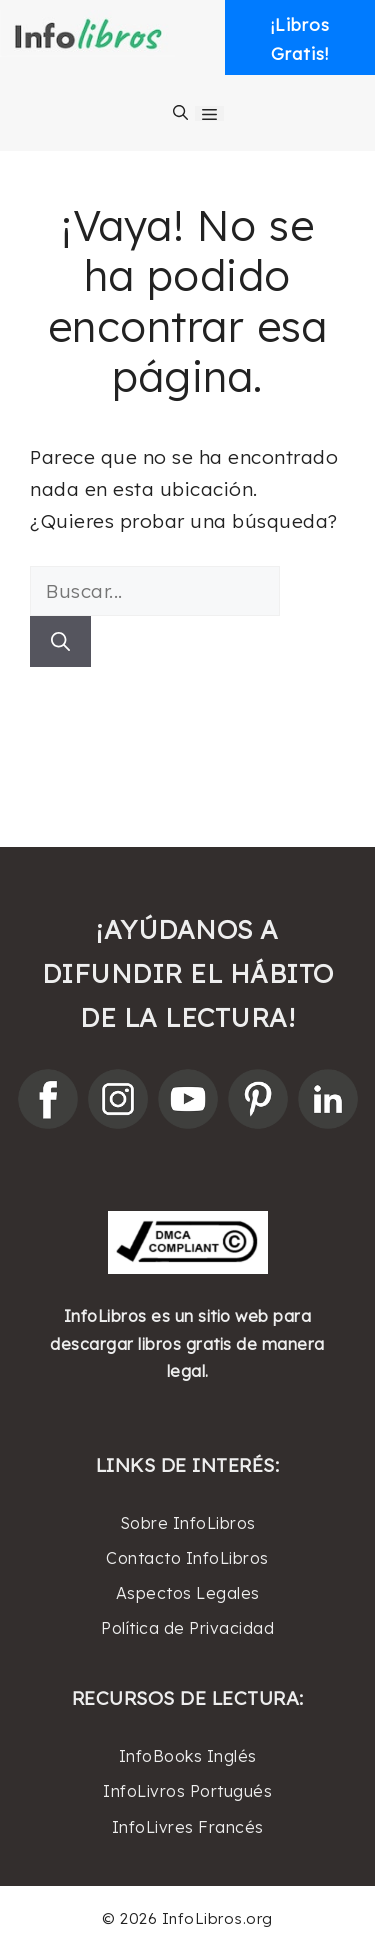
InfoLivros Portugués (187, 1791)
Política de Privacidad (187, 1628)
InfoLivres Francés (188, 1827)
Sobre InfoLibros (188, 1523)
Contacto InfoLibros (187, 1558)
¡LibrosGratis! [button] (300, 39)
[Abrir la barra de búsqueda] (180, 113)
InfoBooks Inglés (188, 1756)
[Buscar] (60, 641)
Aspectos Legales (188, 1593)
